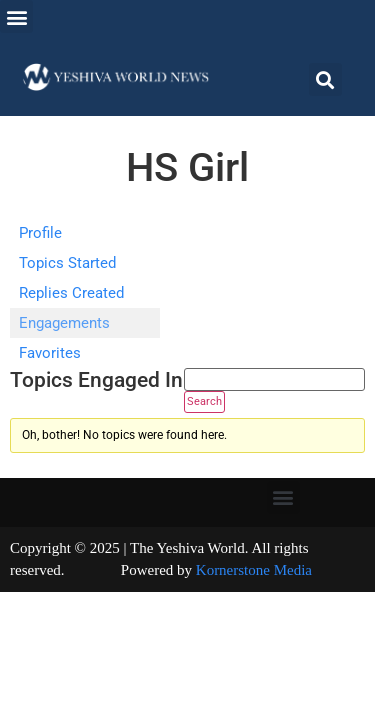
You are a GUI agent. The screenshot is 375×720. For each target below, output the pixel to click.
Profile (40, 233)
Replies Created (71, 293)
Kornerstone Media (254, 570)
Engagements (64, 323)
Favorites (50, 353)
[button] (16, 16)
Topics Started (67, 263)
